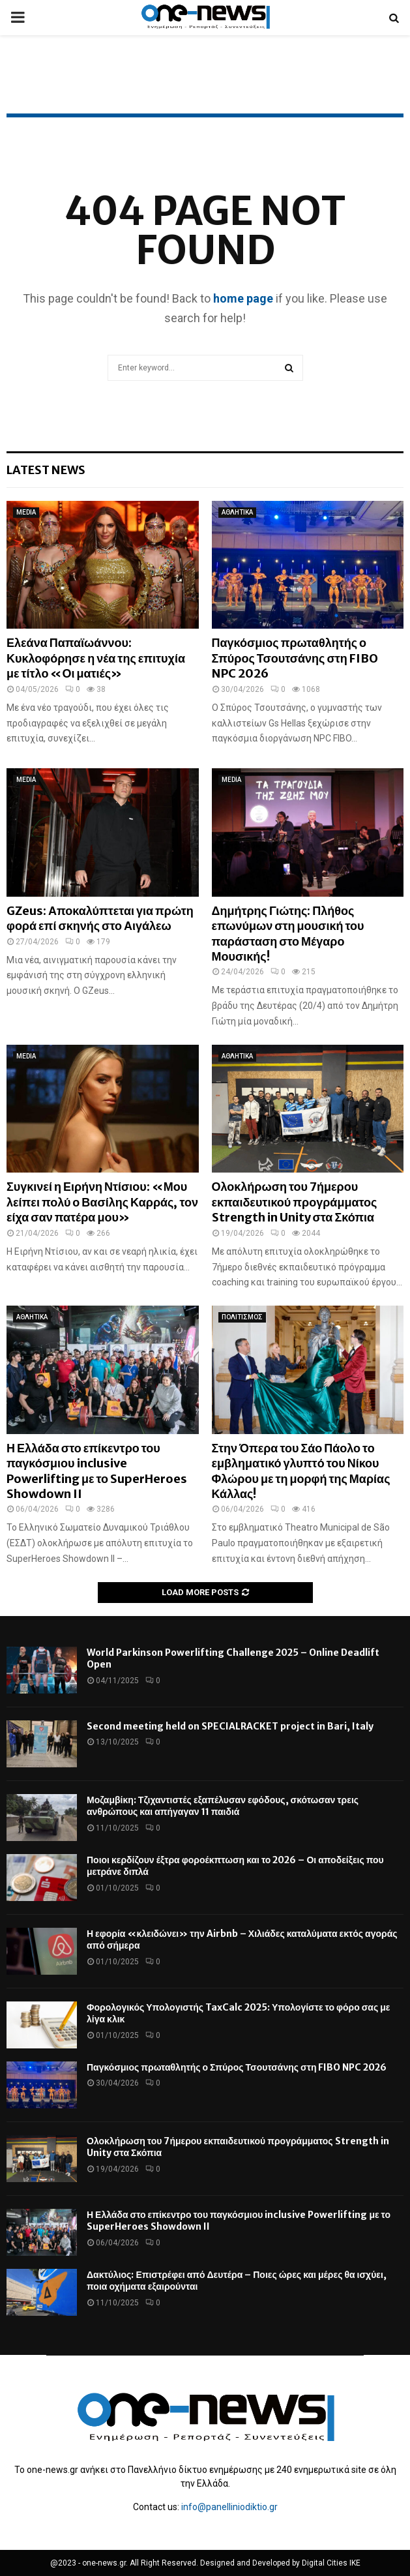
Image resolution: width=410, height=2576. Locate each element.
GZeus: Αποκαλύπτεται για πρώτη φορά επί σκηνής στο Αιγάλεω (100, 918)
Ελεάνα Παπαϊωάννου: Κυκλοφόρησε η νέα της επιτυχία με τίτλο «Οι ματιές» (96, 658)
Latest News (46, 469)
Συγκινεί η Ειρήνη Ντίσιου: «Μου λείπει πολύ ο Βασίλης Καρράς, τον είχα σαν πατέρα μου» (102, 1202)
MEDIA (26, 512)
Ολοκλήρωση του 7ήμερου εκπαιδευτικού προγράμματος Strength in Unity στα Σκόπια (294, 1202)
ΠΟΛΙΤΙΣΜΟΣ (242, 1317)
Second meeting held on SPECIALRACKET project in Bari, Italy (230, 1726)
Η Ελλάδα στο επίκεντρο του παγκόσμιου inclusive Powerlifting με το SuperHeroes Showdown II (97, 1471)
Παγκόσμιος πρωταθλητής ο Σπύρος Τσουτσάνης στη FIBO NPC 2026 (295, 658)
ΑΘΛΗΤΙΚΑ (237, 512)
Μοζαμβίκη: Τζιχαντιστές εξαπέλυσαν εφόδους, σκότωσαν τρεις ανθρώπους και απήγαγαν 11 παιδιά (223, 1806)
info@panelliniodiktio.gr (229, 2507)
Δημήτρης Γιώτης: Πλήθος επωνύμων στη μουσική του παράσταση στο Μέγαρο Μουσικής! (288, 933)
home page (243, 298)
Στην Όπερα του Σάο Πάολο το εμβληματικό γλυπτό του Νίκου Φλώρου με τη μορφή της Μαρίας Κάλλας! (301, 1471)
